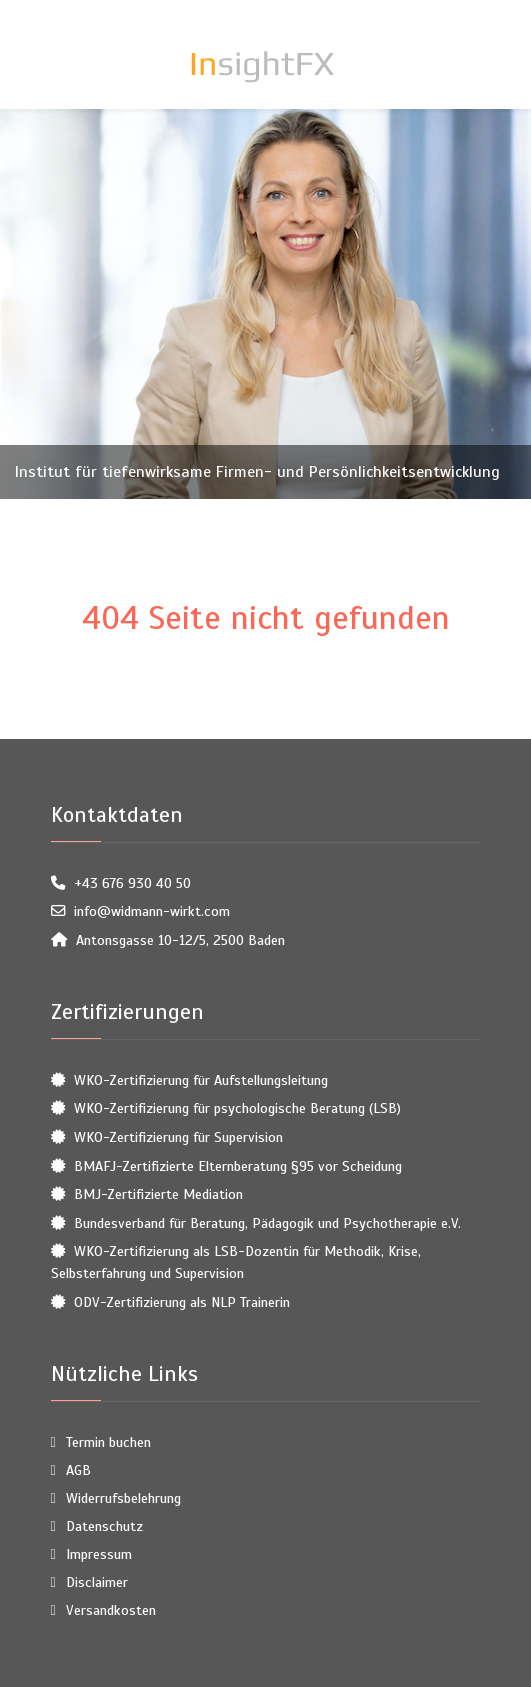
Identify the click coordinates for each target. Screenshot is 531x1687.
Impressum (99, 1554)
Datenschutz (104, 1526)
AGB (78, 1470)
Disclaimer (97, 1582)
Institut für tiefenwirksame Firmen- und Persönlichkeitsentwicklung (257, 472)
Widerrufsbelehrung (123, 1498)
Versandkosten (111, 1610)
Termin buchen (108, 1442)
